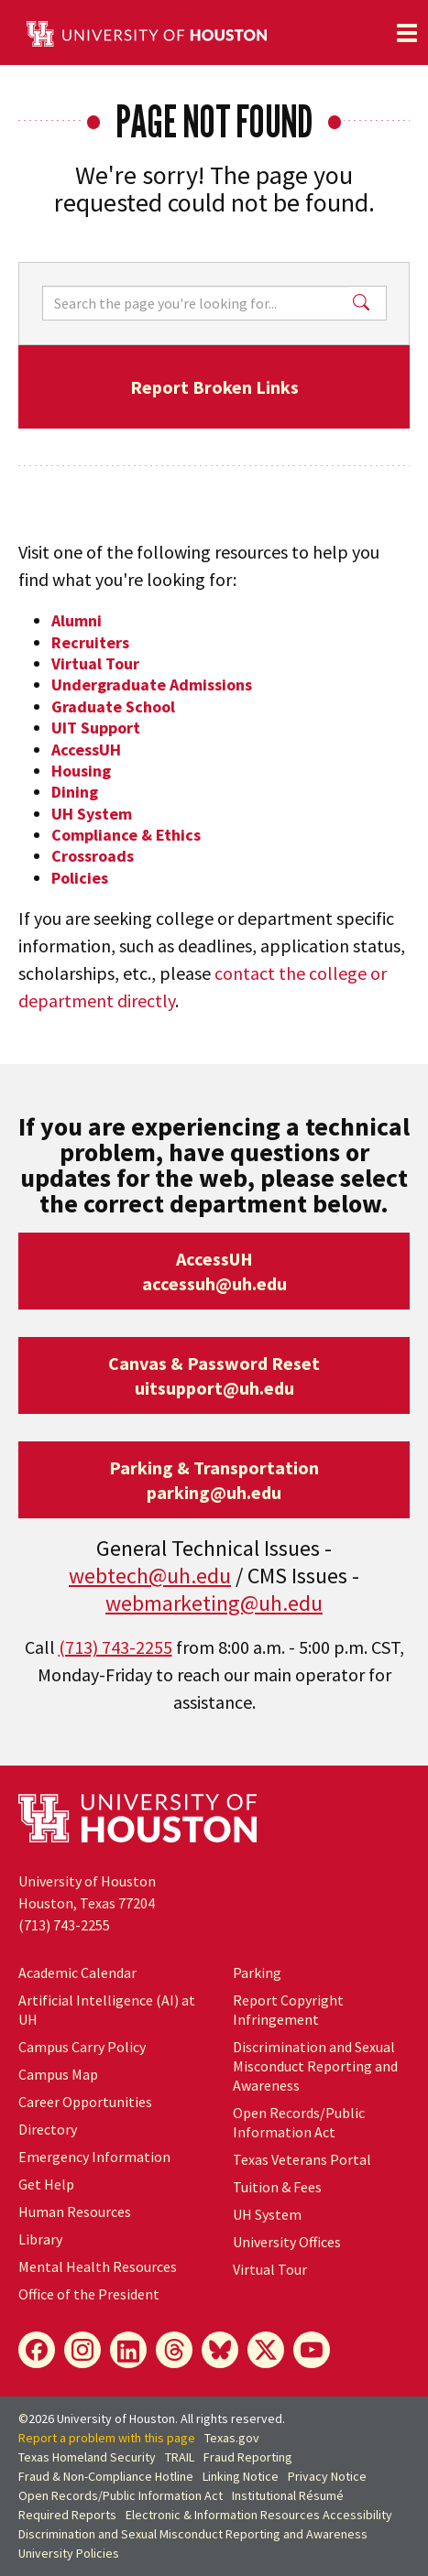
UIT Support (95, 727)
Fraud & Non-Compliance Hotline (105, 2476)
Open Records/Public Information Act (299, 2122)
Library (40, 2239)
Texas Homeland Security (87, 2457)
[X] (265, 2349)
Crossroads (92, 855)
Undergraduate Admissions (151, 684)
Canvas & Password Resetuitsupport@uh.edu (214, 1375)
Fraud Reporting (247, 2457)
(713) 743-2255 (115, 1647)
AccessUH (86, 749)
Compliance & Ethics (126, 834)
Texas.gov (231, 2437)
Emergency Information (94, 2156)
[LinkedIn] (128, 2349)
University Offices (287, 2242)
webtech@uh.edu (150, 1575)
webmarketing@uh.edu (214, 1603)
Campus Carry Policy (82, 2047)
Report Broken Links (214, 386)
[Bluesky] (220, 2349)
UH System (91, 813)
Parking (257, 1972)
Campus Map (58, 2074)
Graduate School (113, 706)
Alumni (76, 620)
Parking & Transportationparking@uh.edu (214, 1480)
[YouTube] (311, 2349)
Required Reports (67, 2514)
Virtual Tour (95, 663)
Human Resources (74, 2211)
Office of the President (88, 2294)
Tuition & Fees (277, 2187)
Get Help (46, 2184)
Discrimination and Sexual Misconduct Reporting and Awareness (315, 2066)
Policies (79, 877)
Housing (81, 770)
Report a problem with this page (106, 2437)
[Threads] (174, 2349)
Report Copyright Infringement (288, 2009)
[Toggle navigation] (407, 33)
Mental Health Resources (97, 2266)
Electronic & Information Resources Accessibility (259, 2514)
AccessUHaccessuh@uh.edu (214, 1271)
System (267, 2214)
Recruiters (90, 642)
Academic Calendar (77, 1972)
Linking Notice (241, 2476)
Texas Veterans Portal (302, 2159)
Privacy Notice (327, 2476)
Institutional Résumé (288, 2495)
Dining (74, 791)
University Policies (68, 2553)
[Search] (195, 303)
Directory (47, 2129)
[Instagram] (82, 2349)
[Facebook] (36, 2349)
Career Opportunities (85, 2101)
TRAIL (179, 2457)
